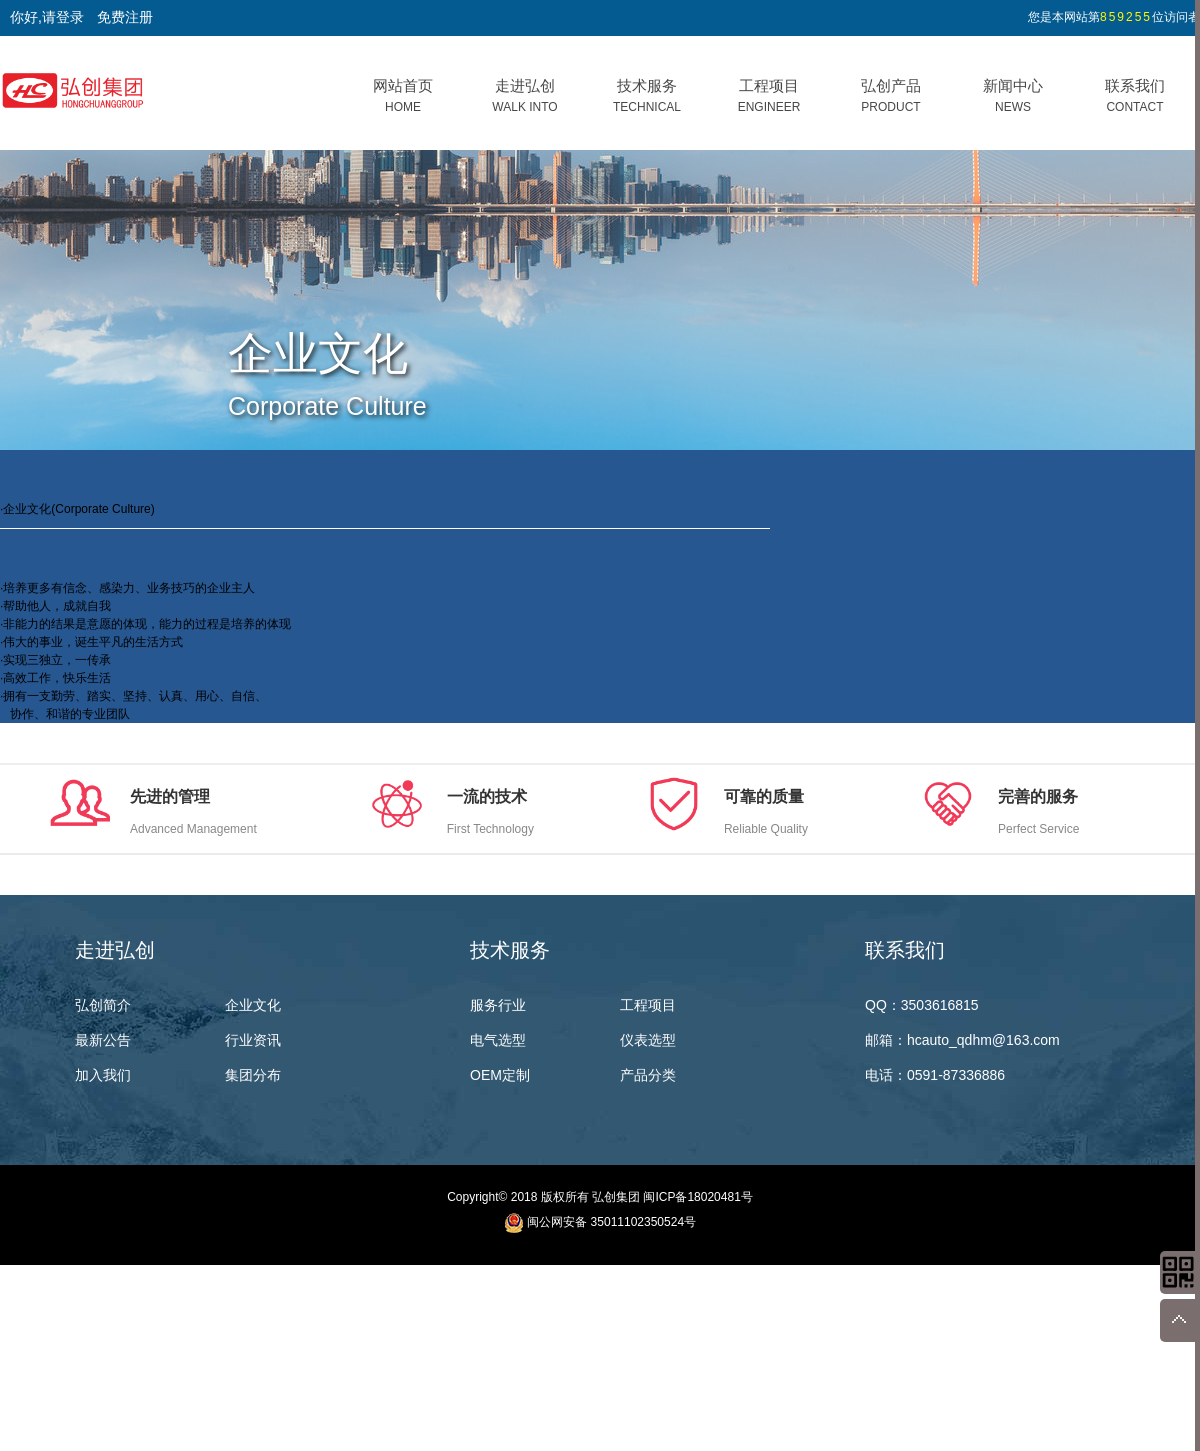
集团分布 (253, 1075)
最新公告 (103, 1040)
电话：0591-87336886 (935, 1075)
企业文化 (253, 1005)
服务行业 (498, 1005)
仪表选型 (648, 1040)
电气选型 (498, 1040)
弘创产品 (891, 95)
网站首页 (403, 95)
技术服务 (647, 95)
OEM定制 (500, 1075)
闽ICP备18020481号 (697, 1197)
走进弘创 (524, 95)
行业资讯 (253, 1040)
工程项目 (769, 95)
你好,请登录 (47, 17)
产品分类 (648, 1075)
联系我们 (1135, 95)
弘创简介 (103, 1005)
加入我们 (103, 1075)
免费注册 (125, 17)
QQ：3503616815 (922, 1005)
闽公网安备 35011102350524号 (611, 1222)
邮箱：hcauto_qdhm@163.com (962, 1040)
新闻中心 (1013, 95)
